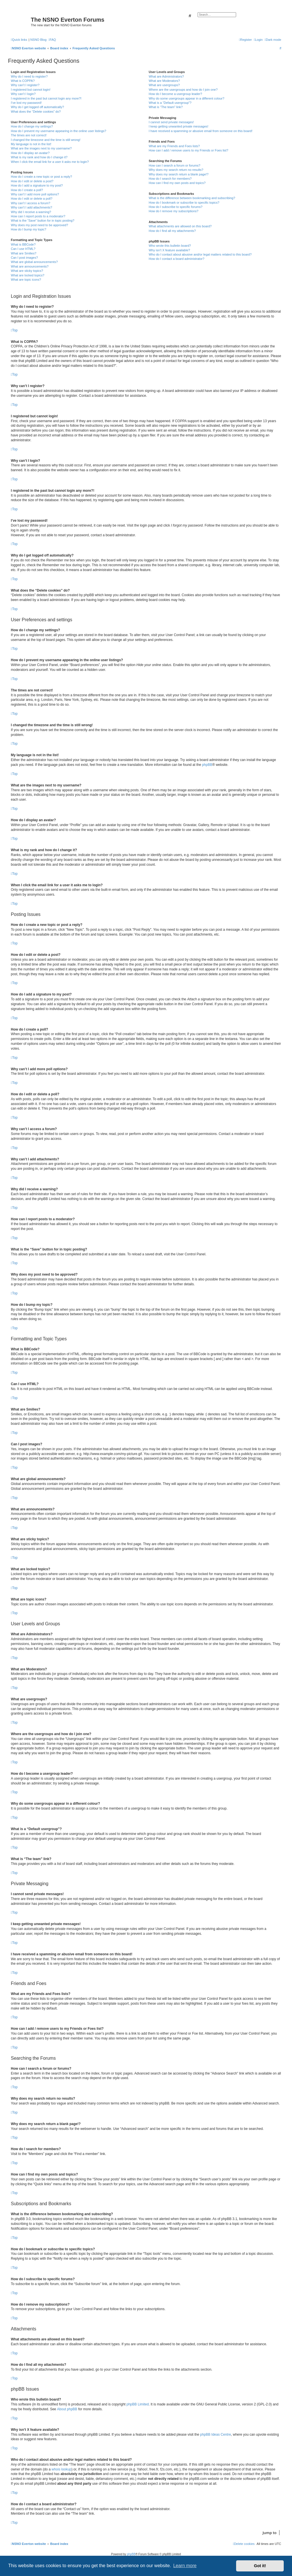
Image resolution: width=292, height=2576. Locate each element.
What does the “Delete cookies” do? (36, 111)
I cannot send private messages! (171, 122)
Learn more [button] (184, 2565)
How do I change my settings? (32, 126)
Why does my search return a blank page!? (178, 174)
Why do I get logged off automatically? (37, 107)
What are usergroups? (164, 85)
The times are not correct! (28, 135)
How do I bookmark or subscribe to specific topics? (184, 202)
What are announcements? (29, 266)
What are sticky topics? (27, 270)
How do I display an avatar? (30, 153)
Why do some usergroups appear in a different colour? (186, 98)
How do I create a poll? (27, 190)
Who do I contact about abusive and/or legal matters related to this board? (200, 254)
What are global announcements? (34, 262)
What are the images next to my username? (41, 148)
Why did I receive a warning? (31, 212)
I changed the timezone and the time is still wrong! (45, 139)
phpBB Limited (138, 2404)
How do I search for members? (170, 178)
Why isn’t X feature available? (169, 250)
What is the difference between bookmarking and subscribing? (192, 198)
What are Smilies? (23, 253)
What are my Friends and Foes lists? (174, 146)
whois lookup (61, 2469)
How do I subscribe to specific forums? (175, 207)
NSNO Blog (38, 39)
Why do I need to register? (29, 76)
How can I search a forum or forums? (174, 165)
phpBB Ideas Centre (215, 2435)
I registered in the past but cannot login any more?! (46, 98)
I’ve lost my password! (26, 102)
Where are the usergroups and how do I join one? (183, 89)
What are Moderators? (164, 80)
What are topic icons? (26, 279)
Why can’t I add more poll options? (35, 194)
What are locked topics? (27, 275)
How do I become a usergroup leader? (175, 94)
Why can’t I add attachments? (31, 207)
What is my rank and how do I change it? (39, 157)
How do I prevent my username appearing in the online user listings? (58, 131)
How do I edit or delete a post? (32, 181)
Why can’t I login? (23, 94)
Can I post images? (24, 257)
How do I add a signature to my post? (37, 185)
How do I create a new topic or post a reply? (41, 176)
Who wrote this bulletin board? (170, 245)
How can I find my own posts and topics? (177, 183)
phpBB (207, 765)
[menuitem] (52, 39)
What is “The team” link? (165, 107)
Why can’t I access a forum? (30, 203)
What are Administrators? (166, 76)
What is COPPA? (23, 80)
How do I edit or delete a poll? (31, 198)
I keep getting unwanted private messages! (178, 126)
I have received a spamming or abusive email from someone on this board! (200, 131)
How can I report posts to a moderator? (38, 216)
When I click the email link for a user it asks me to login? (50, 161)
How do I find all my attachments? (172, 230)
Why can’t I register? (25, 85)
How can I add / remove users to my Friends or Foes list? (188, 150)
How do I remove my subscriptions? (173, 211)
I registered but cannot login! (30, 89)
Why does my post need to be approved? (39, 225)
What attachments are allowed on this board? (180, 226)
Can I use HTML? (23, 248)
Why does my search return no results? (176, 169)
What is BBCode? (23, 244)
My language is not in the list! (31, 144)
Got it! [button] (260, 2565)
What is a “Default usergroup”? (170, 102)
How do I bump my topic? (28, 229)
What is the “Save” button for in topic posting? (42, 220)
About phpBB (67, 2409)
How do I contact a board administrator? (176, 258)
